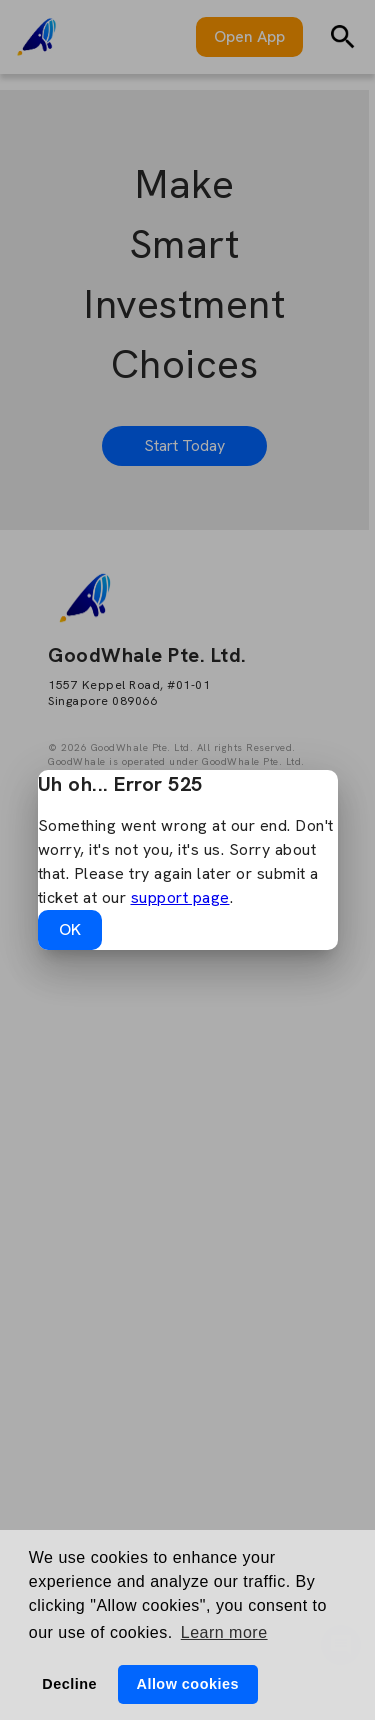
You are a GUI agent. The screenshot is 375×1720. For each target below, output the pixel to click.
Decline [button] (69, 1684)
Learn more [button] (224, 1632)
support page (180, 897)
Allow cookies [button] (187, 1684)
